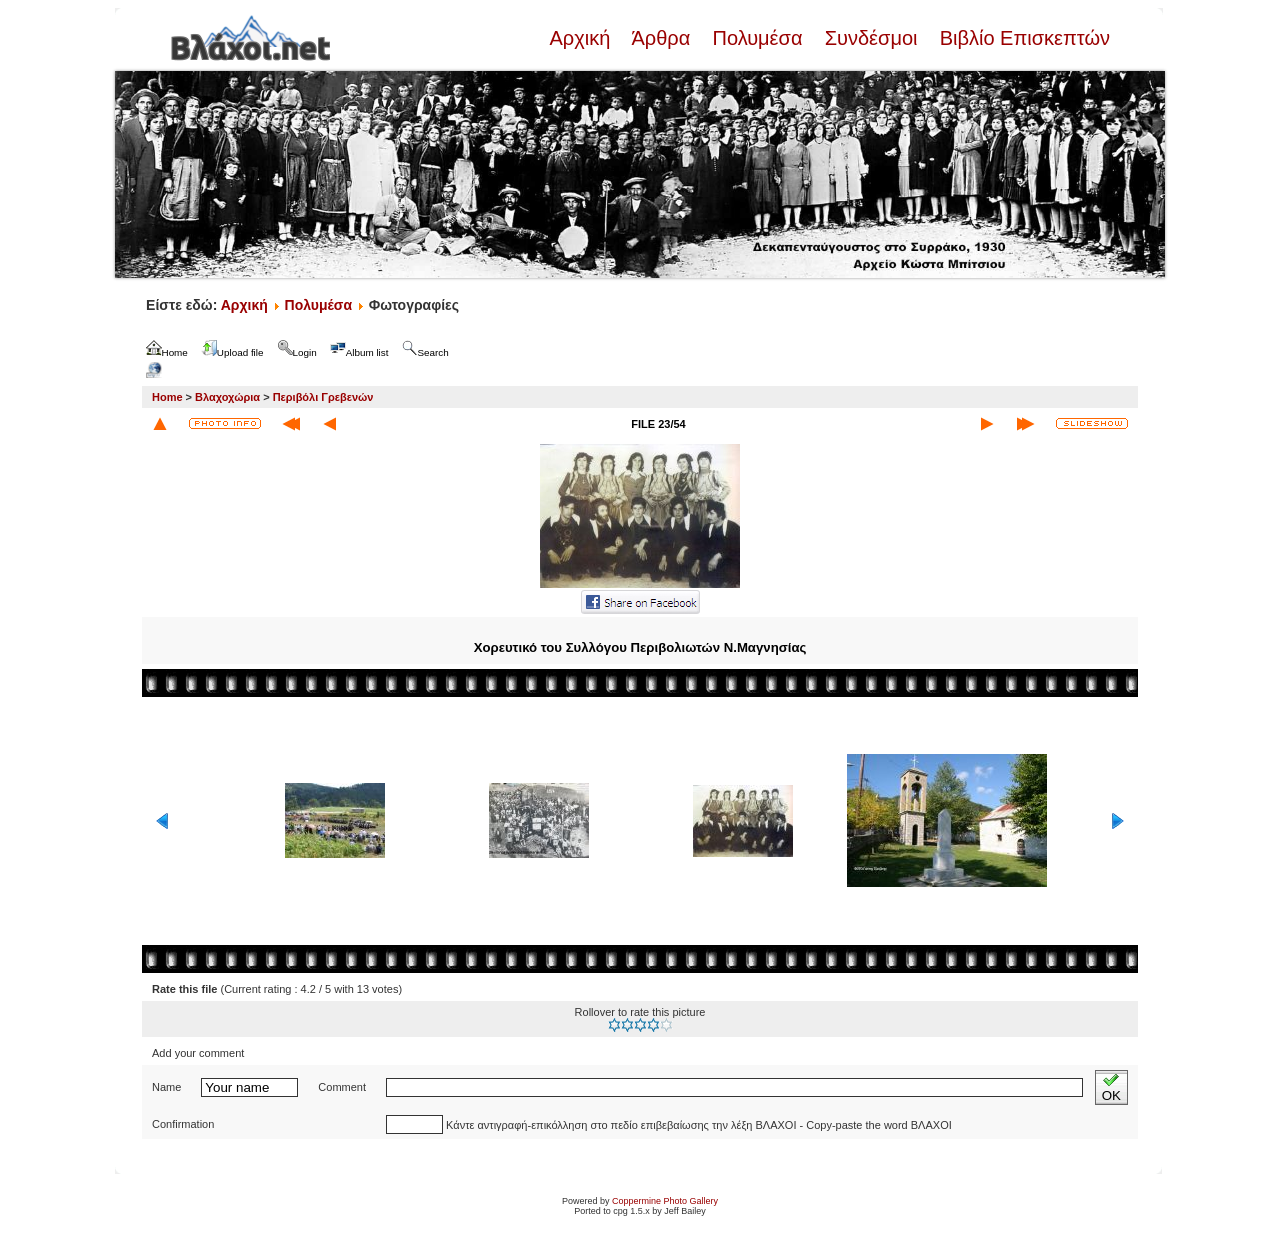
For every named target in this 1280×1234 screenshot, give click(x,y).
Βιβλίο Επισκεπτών (1022, 38)
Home (167, 397)
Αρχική (582, 38)
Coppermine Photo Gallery (665, 1201)
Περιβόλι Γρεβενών (323, 397)
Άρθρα (661, 38)
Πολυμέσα (757, 38)
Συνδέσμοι (871, 38)
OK (1111, 1087)
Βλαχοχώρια (227, 397)
